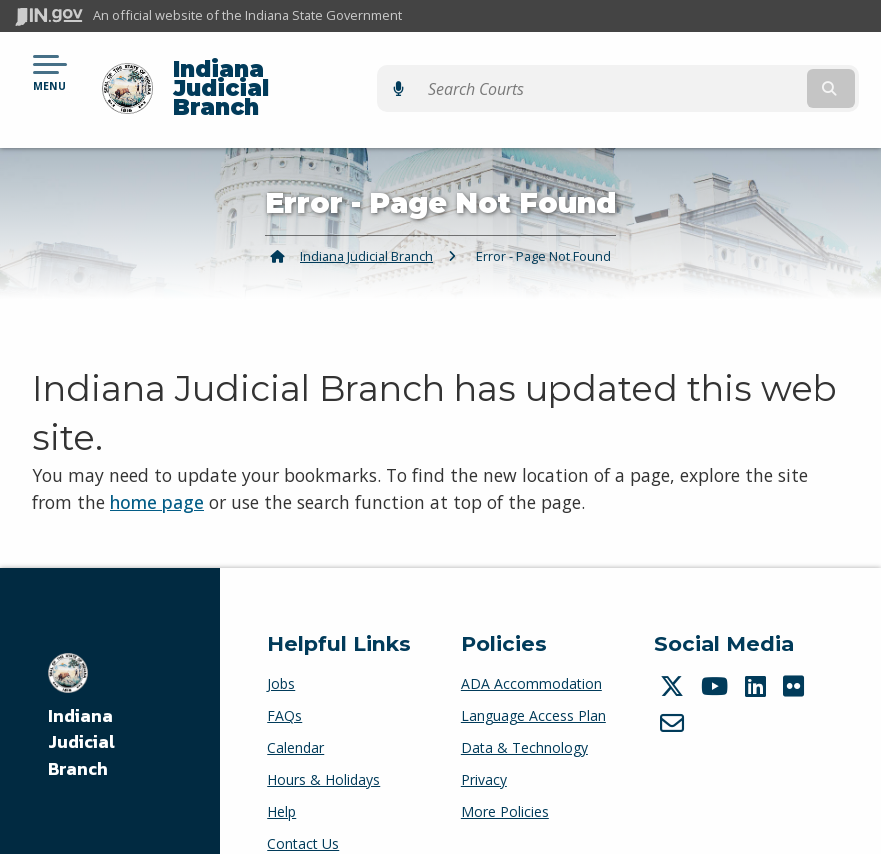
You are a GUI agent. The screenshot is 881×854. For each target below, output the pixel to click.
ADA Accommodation (531, 648)
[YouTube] (717, 651)
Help (281, 776)
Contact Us (303, 808)
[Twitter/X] (674, 651)
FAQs (284, 680)
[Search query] (739, 71)
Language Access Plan (533, 680)
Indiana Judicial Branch (305, 71)
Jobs (281, 648)
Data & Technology (524, 712)
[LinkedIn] (758, 651)
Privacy (484, 744)
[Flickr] (796, 651)
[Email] (674, 689)
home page (157, 467)
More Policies (505, 776)
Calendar (295, 712)
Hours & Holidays (323, 744)
